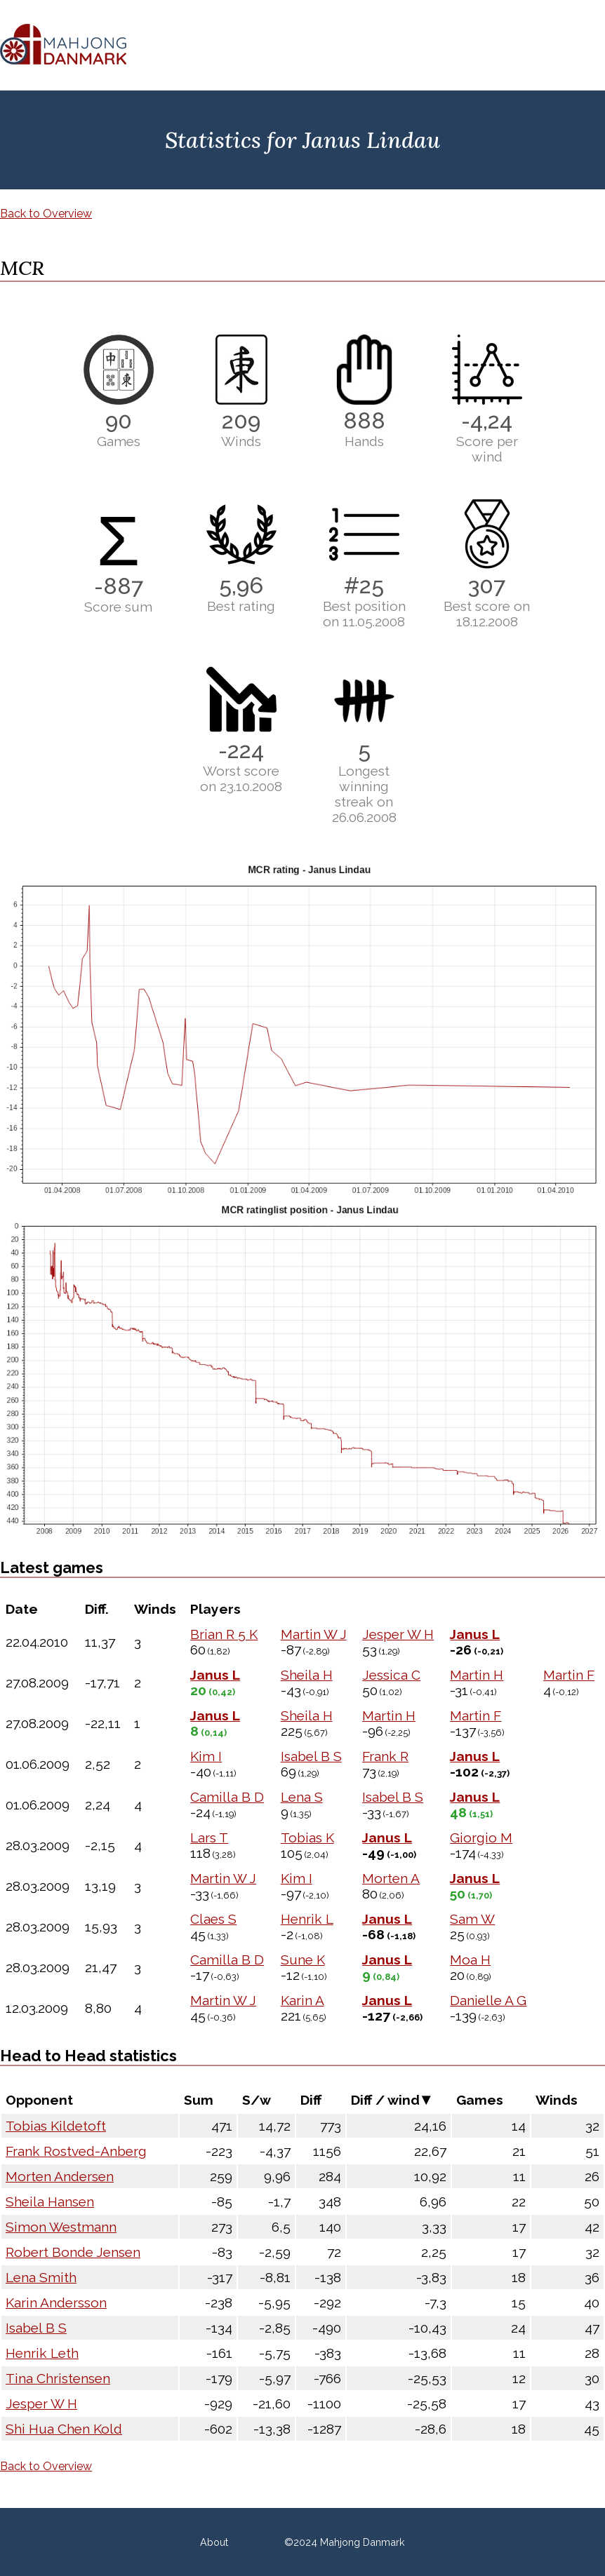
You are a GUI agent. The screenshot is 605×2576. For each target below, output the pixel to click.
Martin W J (314, 1634)
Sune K (303, 1959)
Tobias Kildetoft (56, 2125)
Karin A (302, 2000)
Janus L (475, 1634)
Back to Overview (46, 213)
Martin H (476, 1675)
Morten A (391, 1878)
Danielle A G (488, 2000)
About (214, 2542)
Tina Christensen (58, 2378)
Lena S (302, 1797)
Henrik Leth (42, 2353)
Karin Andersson (56, 2302)
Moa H (470, 1959)
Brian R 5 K (224, 1634)
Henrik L (307, 1919)
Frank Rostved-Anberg (76, 2151)
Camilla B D (227, 1797)
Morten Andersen (60, 2176)
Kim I (206, 1756)
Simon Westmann (61, 2226)
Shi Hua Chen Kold (64, 2428)
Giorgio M (481, 1837)
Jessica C (391, 1675)
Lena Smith (41, 2277)
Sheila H (307, 1675)
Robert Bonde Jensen (73, 2252)
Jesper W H (398, 1634)
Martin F (568, 1675)
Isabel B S (311, 1756)
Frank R (385, 1756)
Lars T (209, 1837)
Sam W (472, 1919)
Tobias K (307, 1837)
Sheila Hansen (50, 2201)
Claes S (213, 1919)
